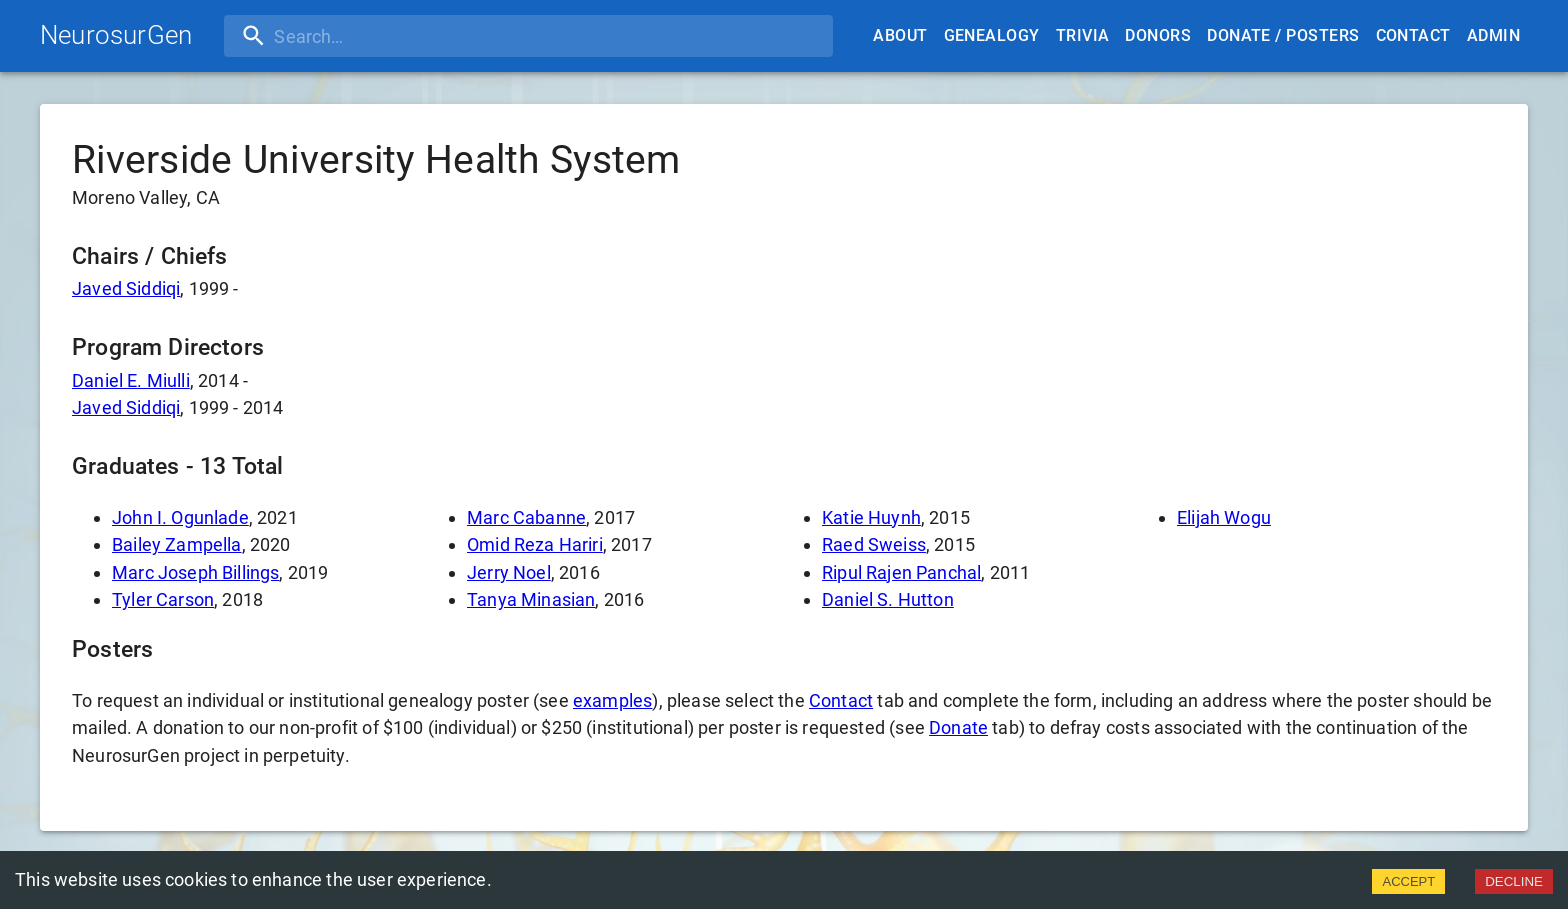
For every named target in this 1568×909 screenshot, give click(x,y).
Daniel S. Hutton (888, 599)
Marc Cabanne (526, 517)
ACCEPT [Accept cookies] (1408, 881)
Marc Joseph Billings (195, 572)
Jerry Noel (509, 572)
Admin (1493, 36)
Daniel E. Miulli (131, 380)
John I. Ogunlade (180, 517)
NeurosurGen (116, 35)
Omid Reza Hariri (535, 544)
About (900, 36)
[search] (353, 36)
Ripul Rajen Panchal (901, 572)
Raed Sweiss (874, 544)
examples (612, 700)
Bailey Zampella (177, 544)
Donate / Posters (1283, 36)
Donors (1158, 36)
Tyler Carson (163, 599)
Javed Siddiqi (126, 288)
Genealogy (992, 36)
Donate (958, 727)
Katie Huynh (871, 517)
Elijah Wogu (1224, 517)
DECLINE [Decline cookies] (1514, 881)
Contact (1413, 36)
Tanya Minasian (531, 599)
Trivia (1083, 36)
